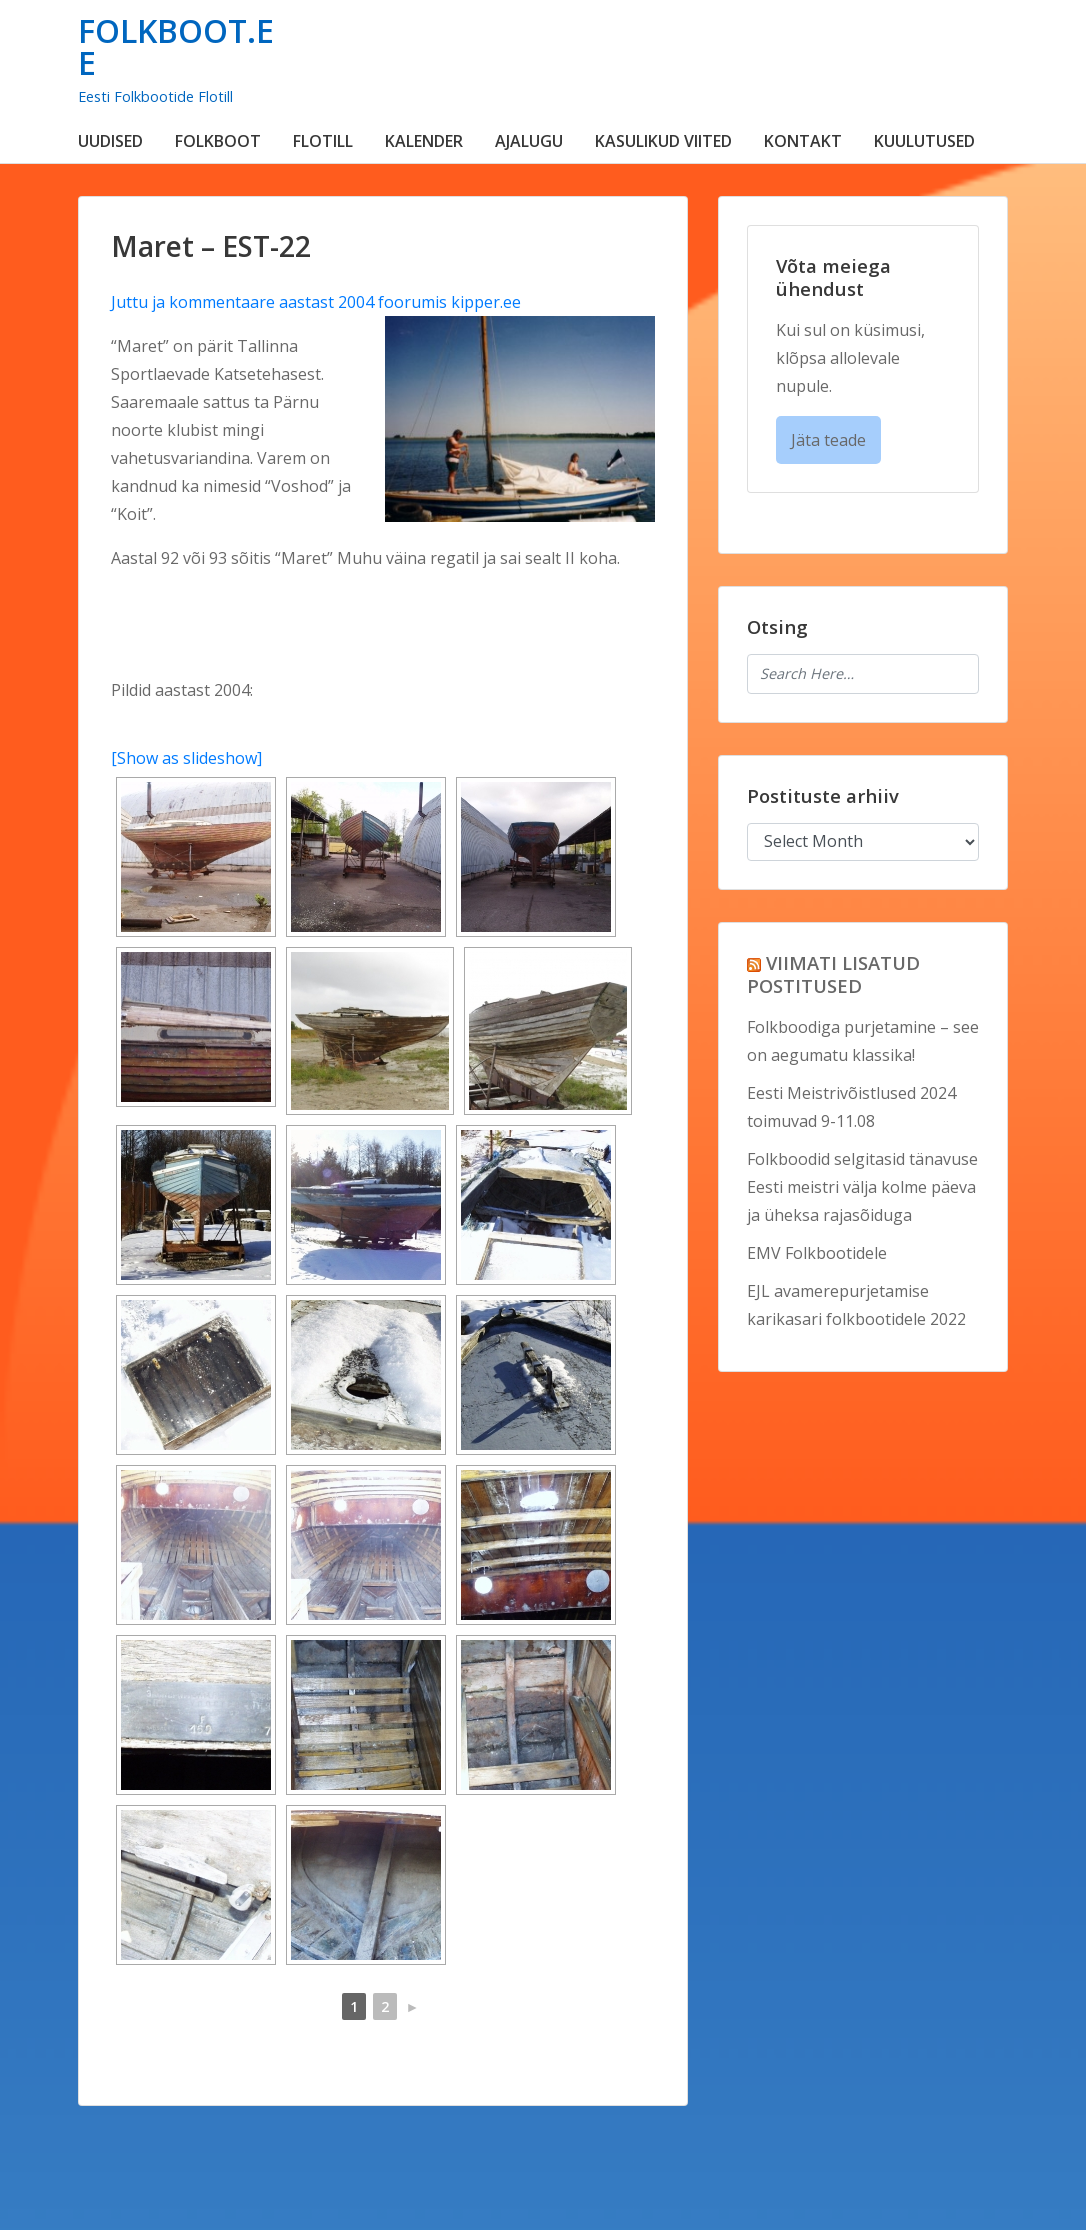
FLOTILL (323, 141)
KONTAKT (803, 141)
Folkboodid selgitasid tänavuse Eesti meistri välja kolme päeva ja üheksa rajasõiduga (862, 1187)
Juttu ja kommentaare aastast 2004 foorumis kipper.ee (316, 302)
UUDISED (110, 141)
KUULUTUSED (924, 141)
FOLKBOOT (218, 141)
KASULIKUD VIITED (663, 141)
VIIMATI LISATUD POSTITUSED (833, 974)
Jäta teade (828, 440)
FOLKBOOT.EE (176, 46)
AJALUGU (529, 141)
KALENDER (424, 141)
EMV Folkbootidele (817, 1253)
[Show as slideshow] (186, 758)
